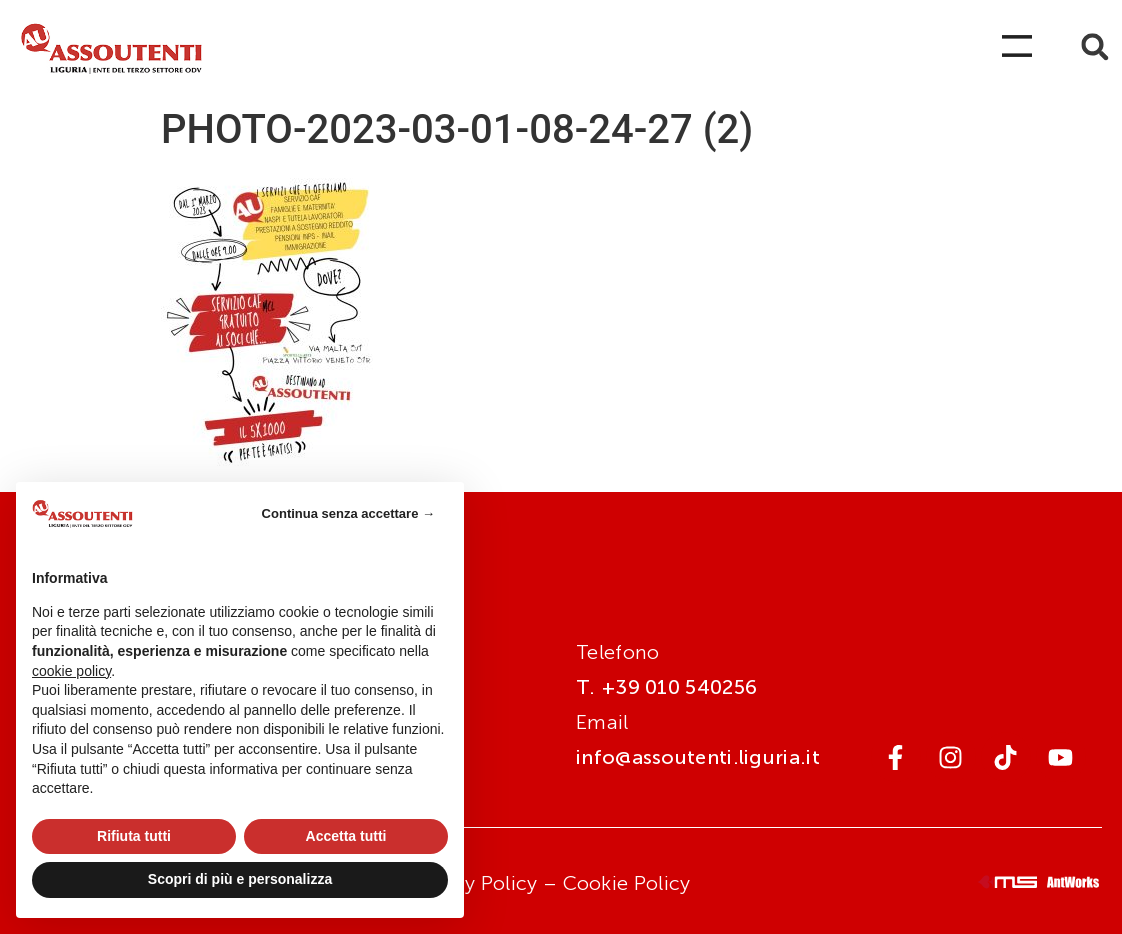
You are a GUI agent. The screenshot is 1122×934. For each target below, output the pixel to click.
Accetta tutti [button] (346, 836)
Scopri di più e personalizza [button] (240, 879)
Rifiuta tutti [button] (134, 836)
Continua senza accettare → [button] (348, 513)
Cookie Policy (627, 883)
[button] (1094, 46)
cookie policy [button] (71, 671)
